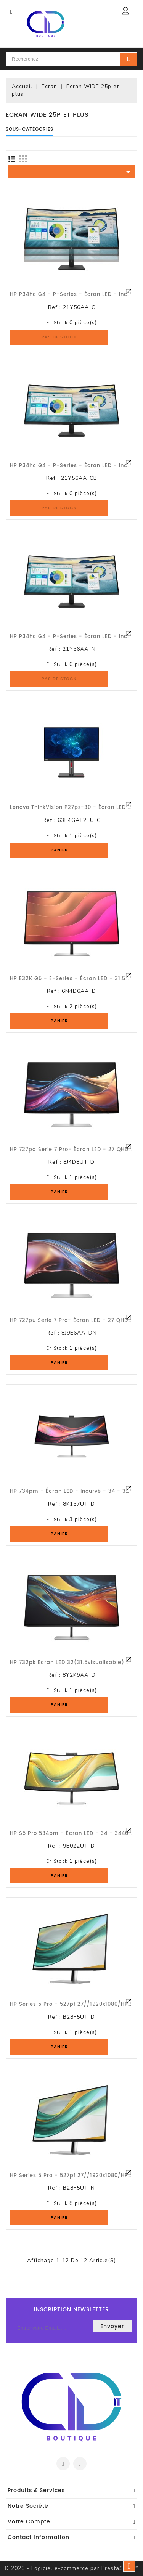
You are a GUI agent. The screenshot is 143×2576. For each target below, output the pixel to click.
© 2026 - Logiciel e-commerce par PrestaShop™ (71, 2568)
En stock (56, 323)
